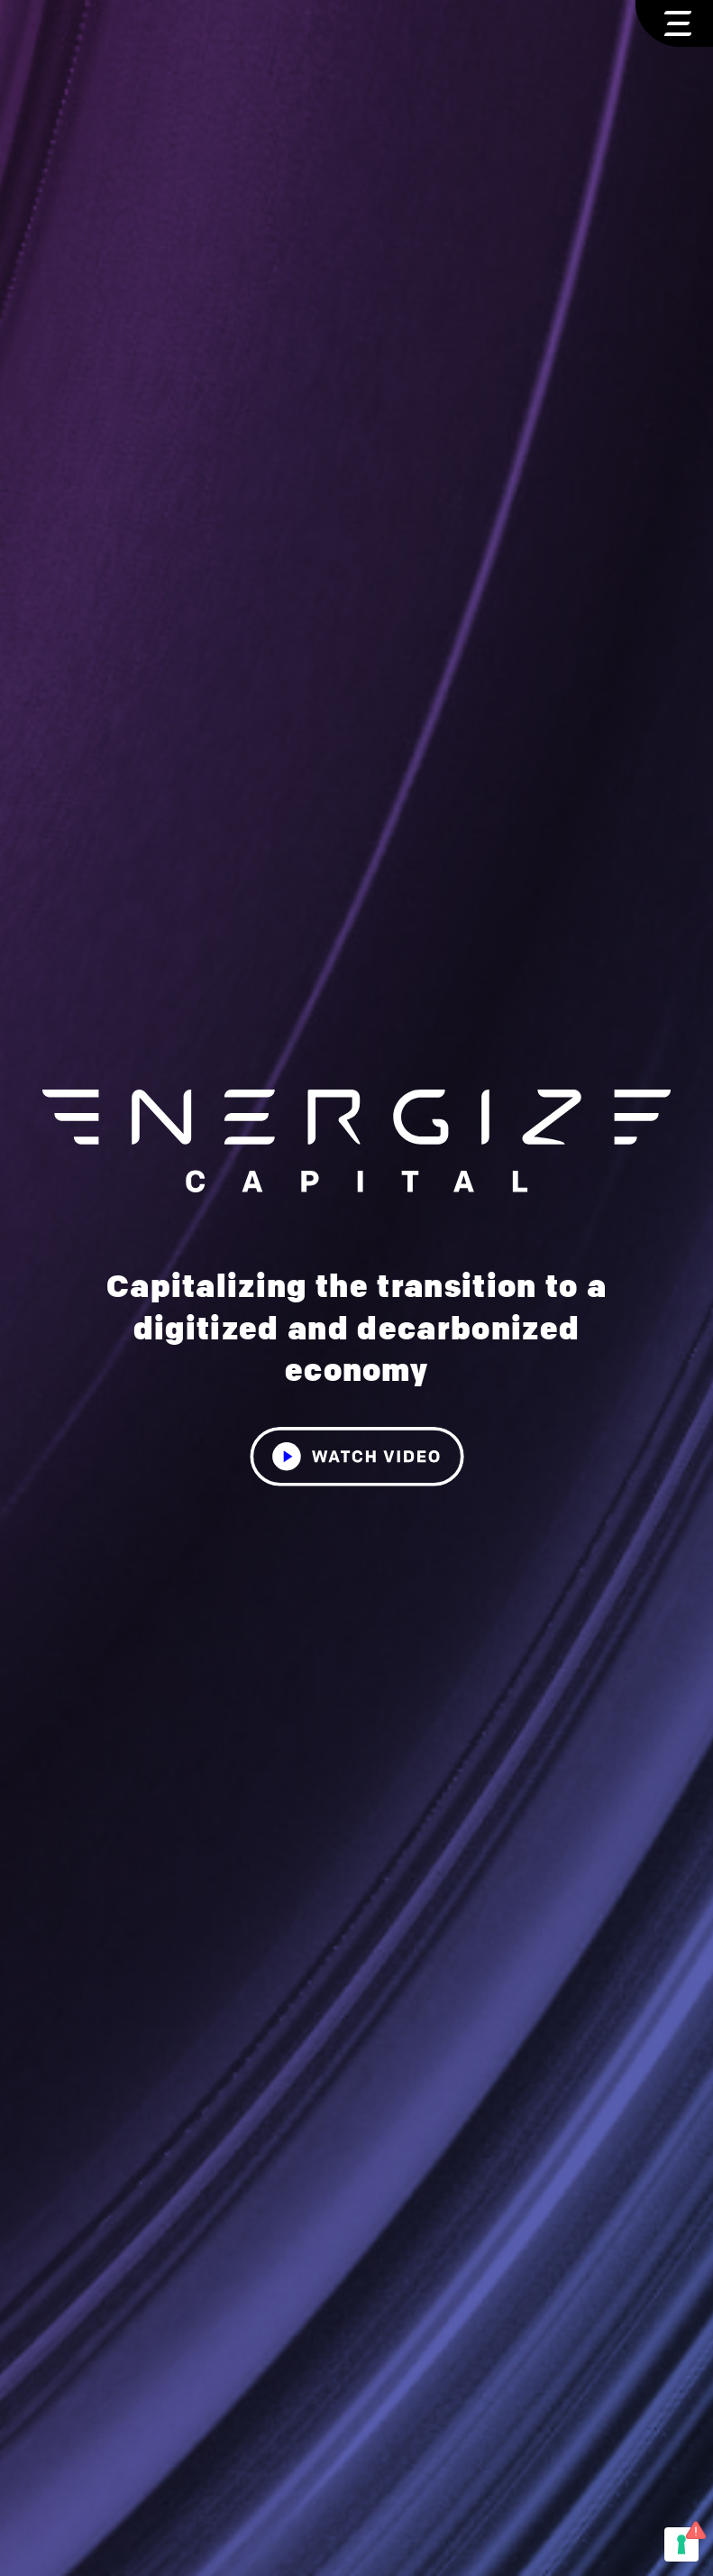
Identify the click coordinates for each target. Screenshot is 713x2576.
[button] (674, 23)
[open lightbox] (357, 1439)
